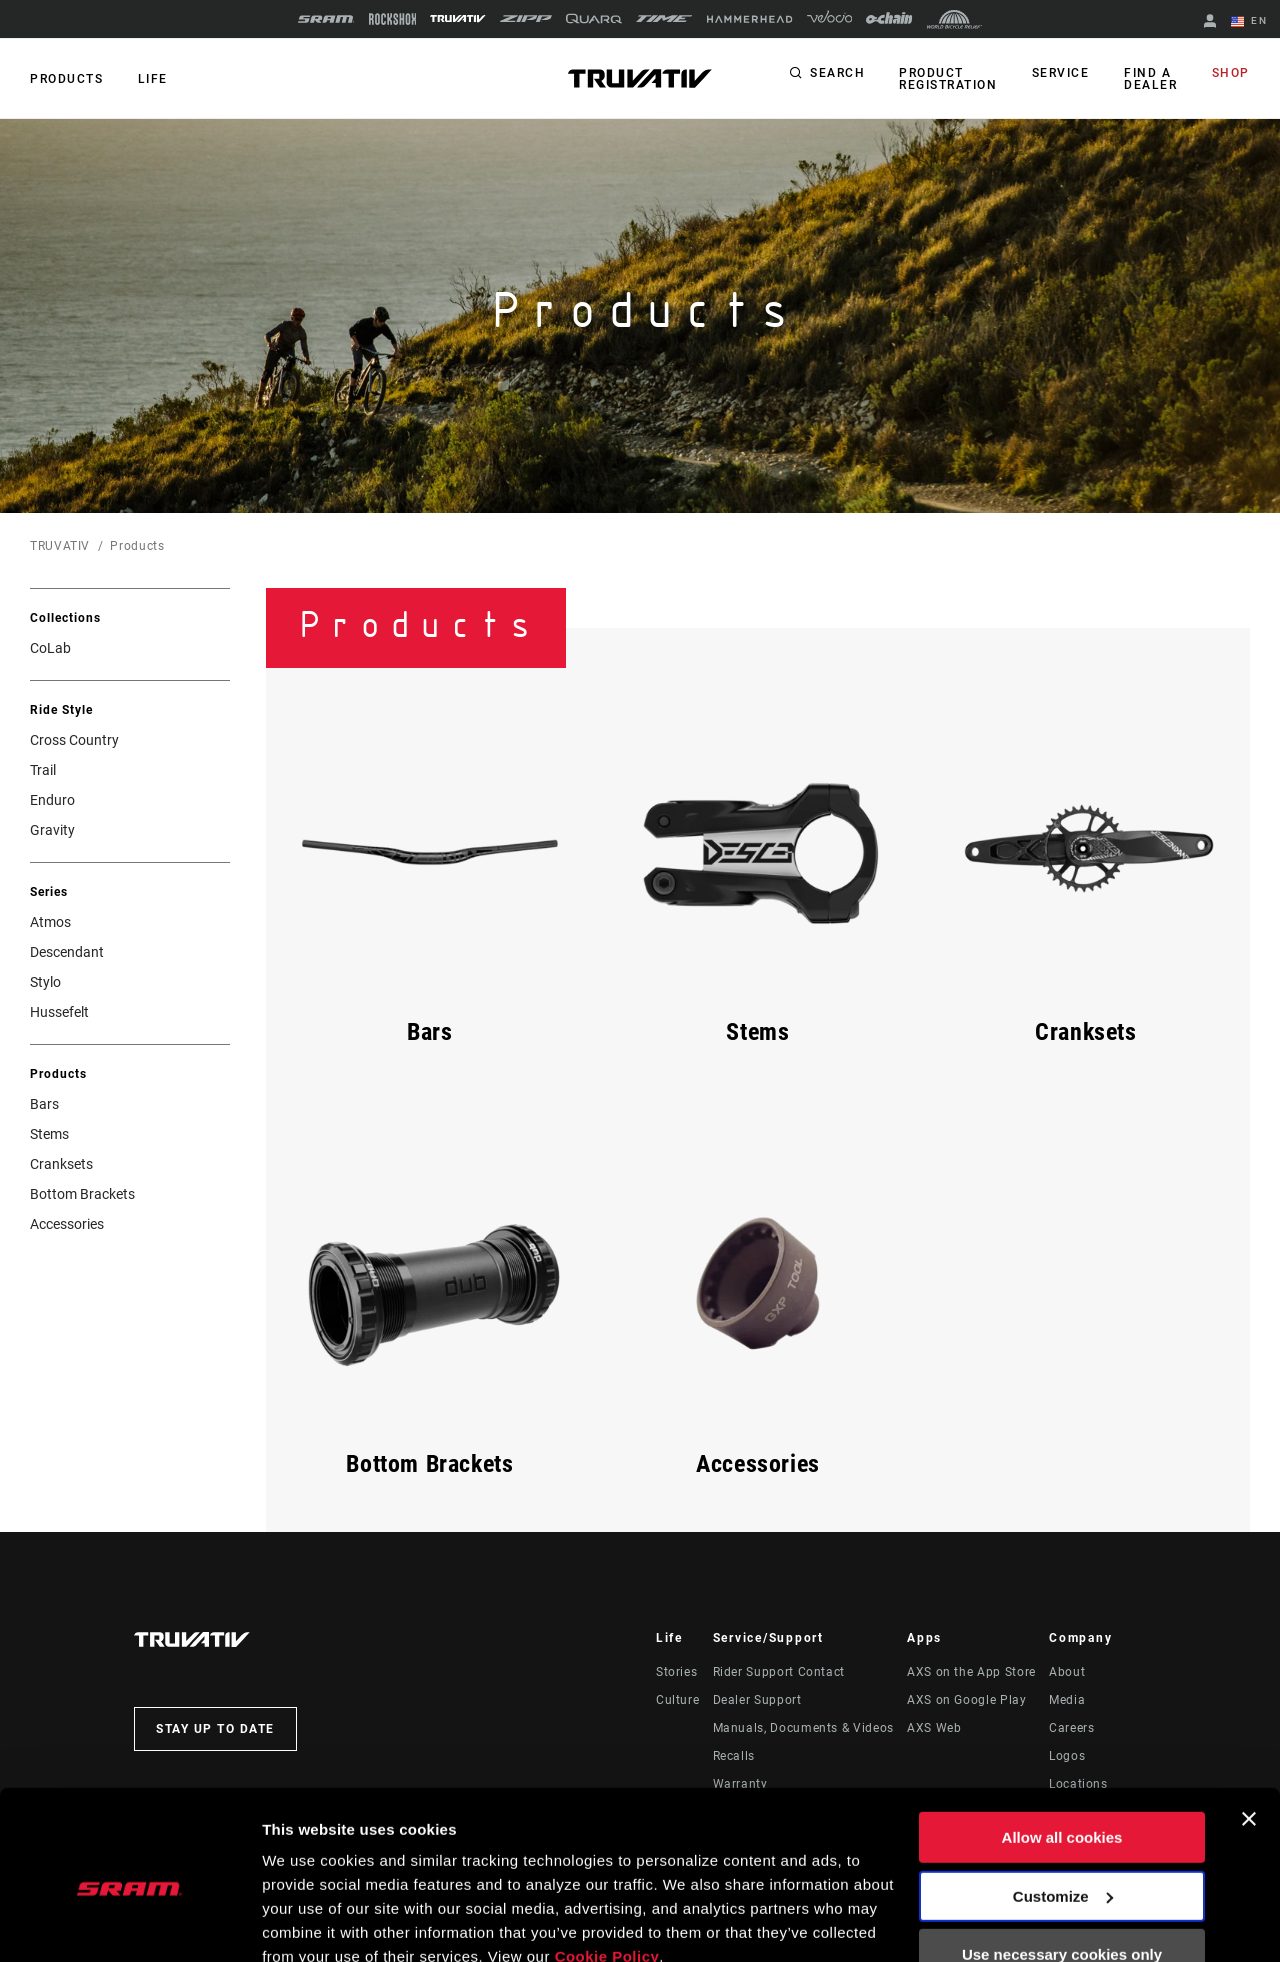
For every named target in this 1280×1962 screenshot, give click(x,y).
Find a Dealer (1151, 79)
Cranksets (61, 1164)
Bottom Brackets (82, 1194)
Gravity (52, 830)
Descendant (67, 952)
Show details (308, 1922)
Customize (1063, 1806)
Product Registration (951, 79)
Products (66, 79)
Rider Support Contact (779, 1672)
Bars (44, 1104)
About (1067, 1672)
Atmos (50, 922)
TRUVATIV (60, 546)
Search (840, 74)
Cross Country (74, 740)
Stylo (45, 982)
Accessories (67, 1224)
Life (152, 79)
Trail (43, 770)
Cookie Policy (607, 1867)
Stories (676, 1672)
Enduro (52, 800)
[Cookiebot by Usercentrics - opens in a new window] (129, 1923)
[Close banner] (1249, 1730)
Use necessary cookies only (1062, 1865)
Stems (49, 1134)
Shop (1231, 74)
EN (1249, 22)
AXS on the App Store (971, 1672)
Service (1063, 74)
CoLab (50, 648)
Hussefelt (59, 1012)
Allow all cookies (1062, 1748)
